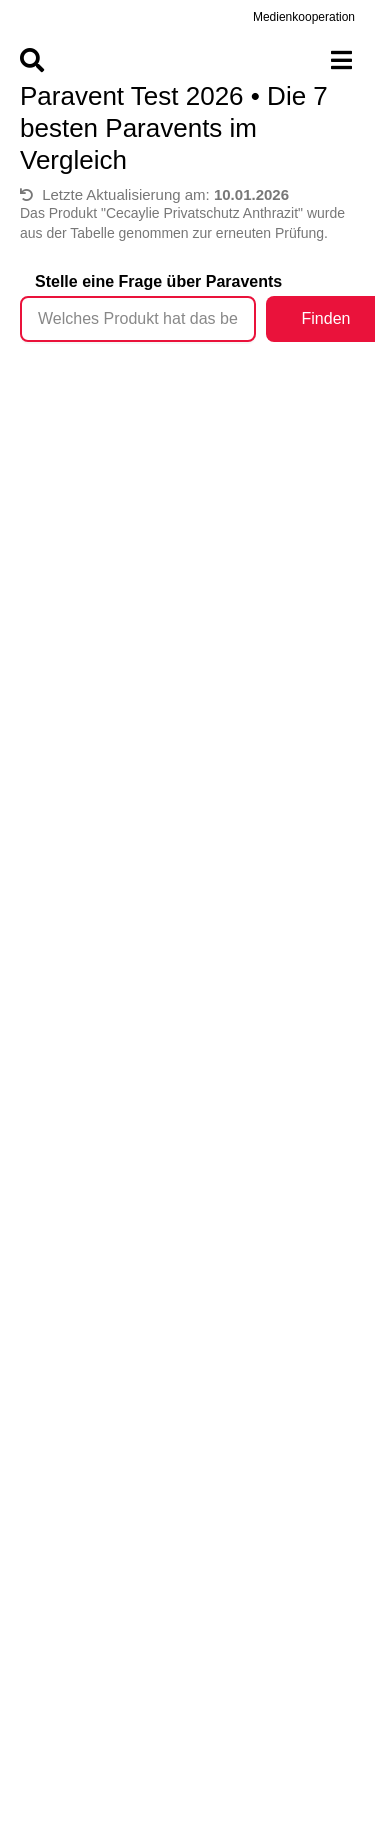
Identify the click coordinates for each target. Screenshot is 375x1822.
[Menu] (187, 60)
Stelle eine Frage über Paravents (158, 281)
